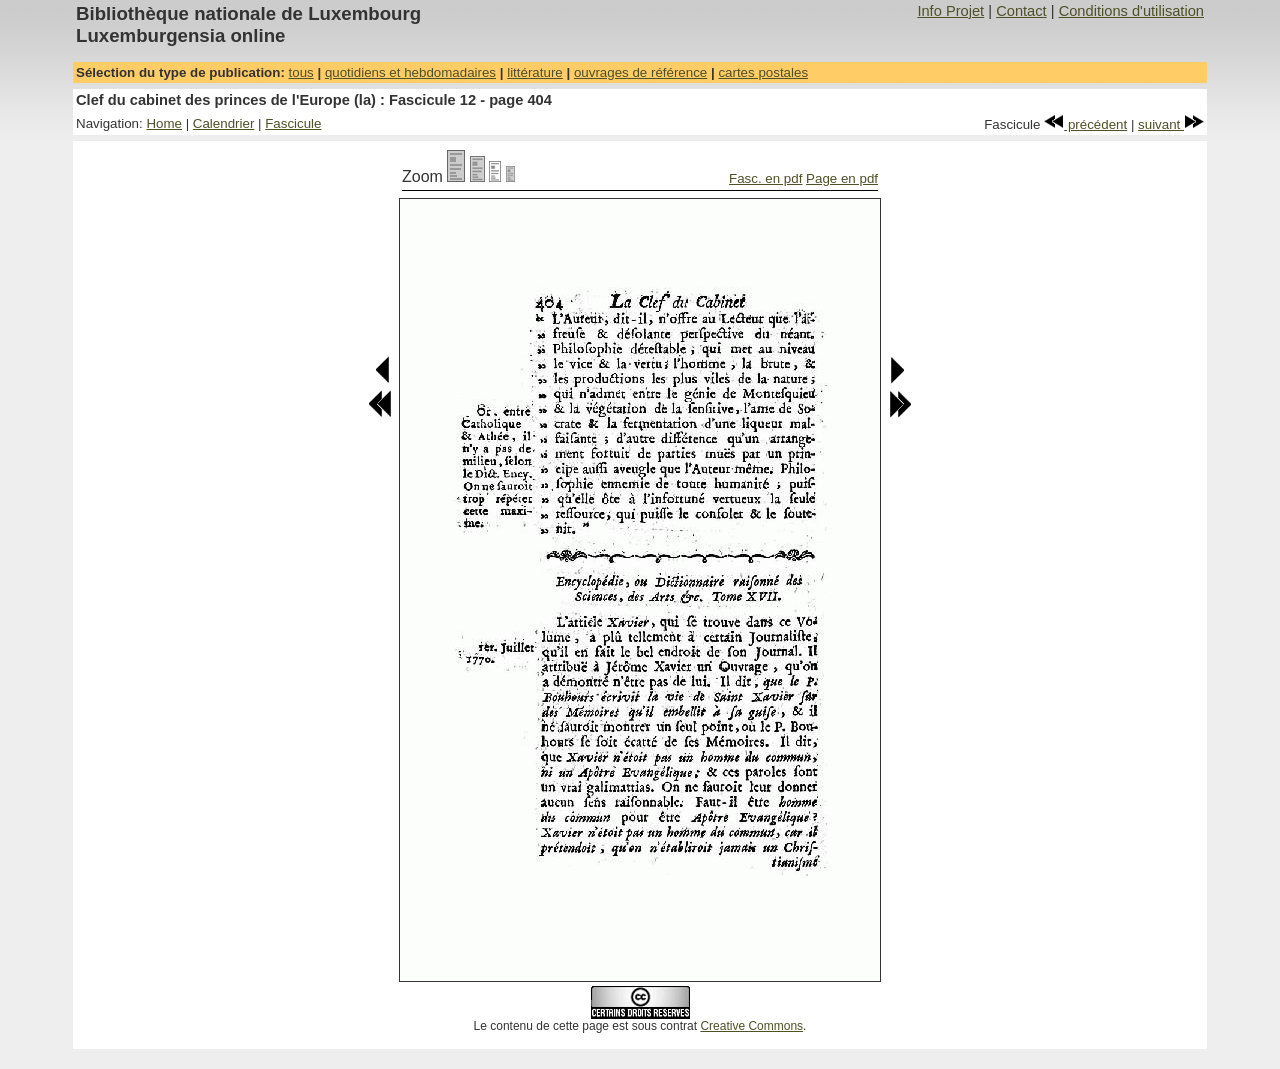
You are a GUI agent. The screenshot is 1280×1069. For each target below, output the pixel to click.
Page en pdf (842, 178)
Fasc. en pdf (765, 178)
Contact (1021, 11)
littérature (535, 72)
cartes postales (763, 72)
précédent (1085, 124)
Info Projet (950, 11)
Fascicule (293, 123)
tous (301, 72)
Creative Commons (751, 1026)
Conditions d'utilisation (1131, 11)
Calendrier (224, 123)
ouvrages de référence (640, 72)
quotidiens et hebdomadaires (410, 72)
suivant (1171, 124)
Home (164, 123)
